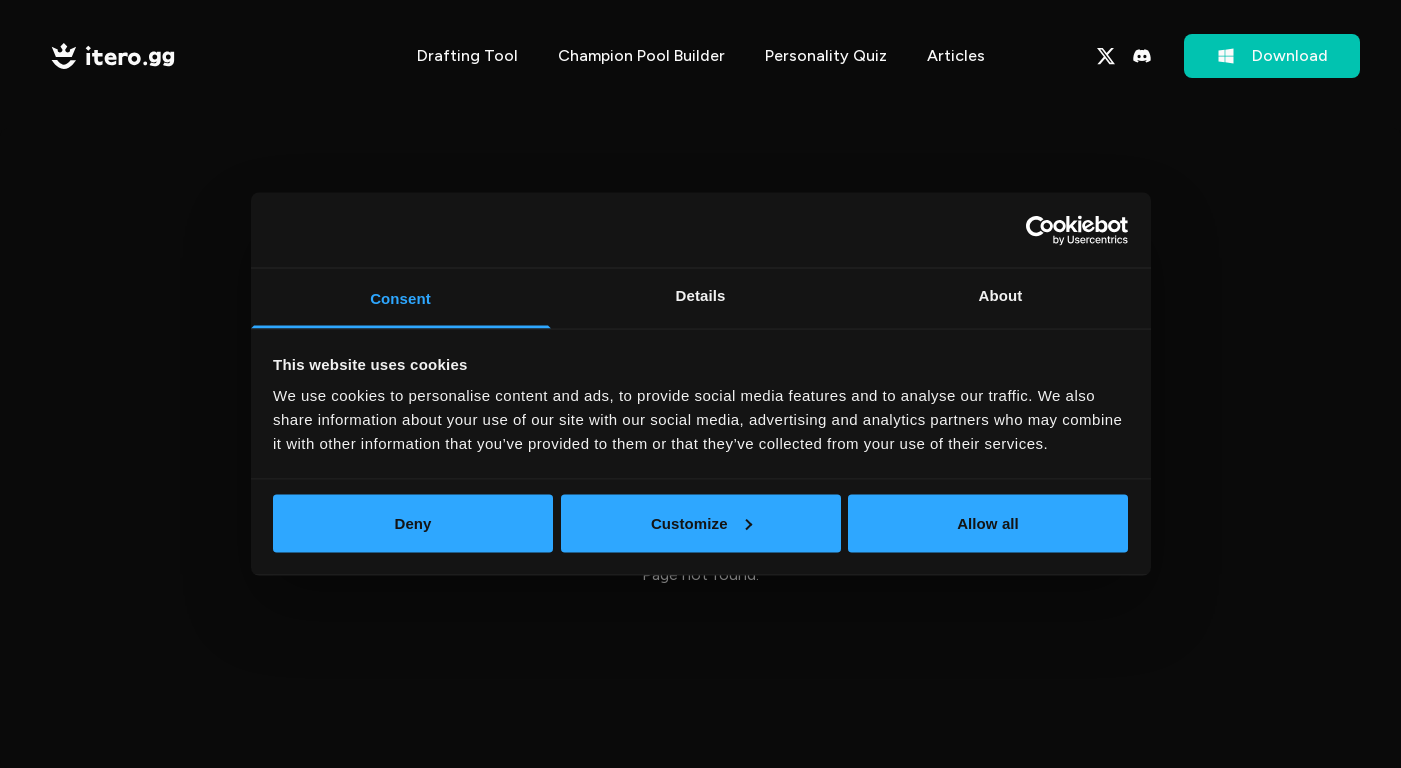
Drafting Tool (467, 55)
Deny (412, 522)
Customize (701, 522)
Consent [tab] (400, 298)
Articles (956, 55)
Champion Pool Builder (641, 55)
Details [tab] (701, 295)
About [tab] (1001, 295)
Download (1272, 56)
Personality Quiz (826, 55)
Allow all (988, 522)
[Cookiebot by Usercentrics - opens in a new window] (1040, 230)
